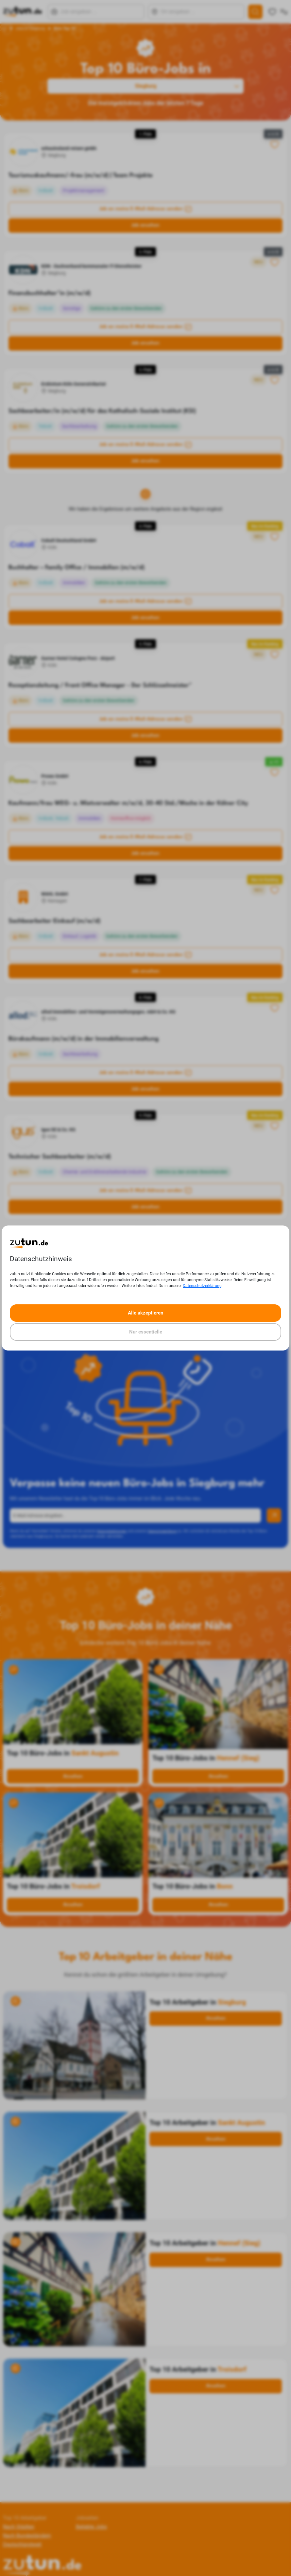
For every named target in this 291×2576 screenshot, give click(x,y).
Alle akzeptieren (145, 1313)
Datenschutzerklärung (202, 1285)
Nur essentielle (145, 1332)
